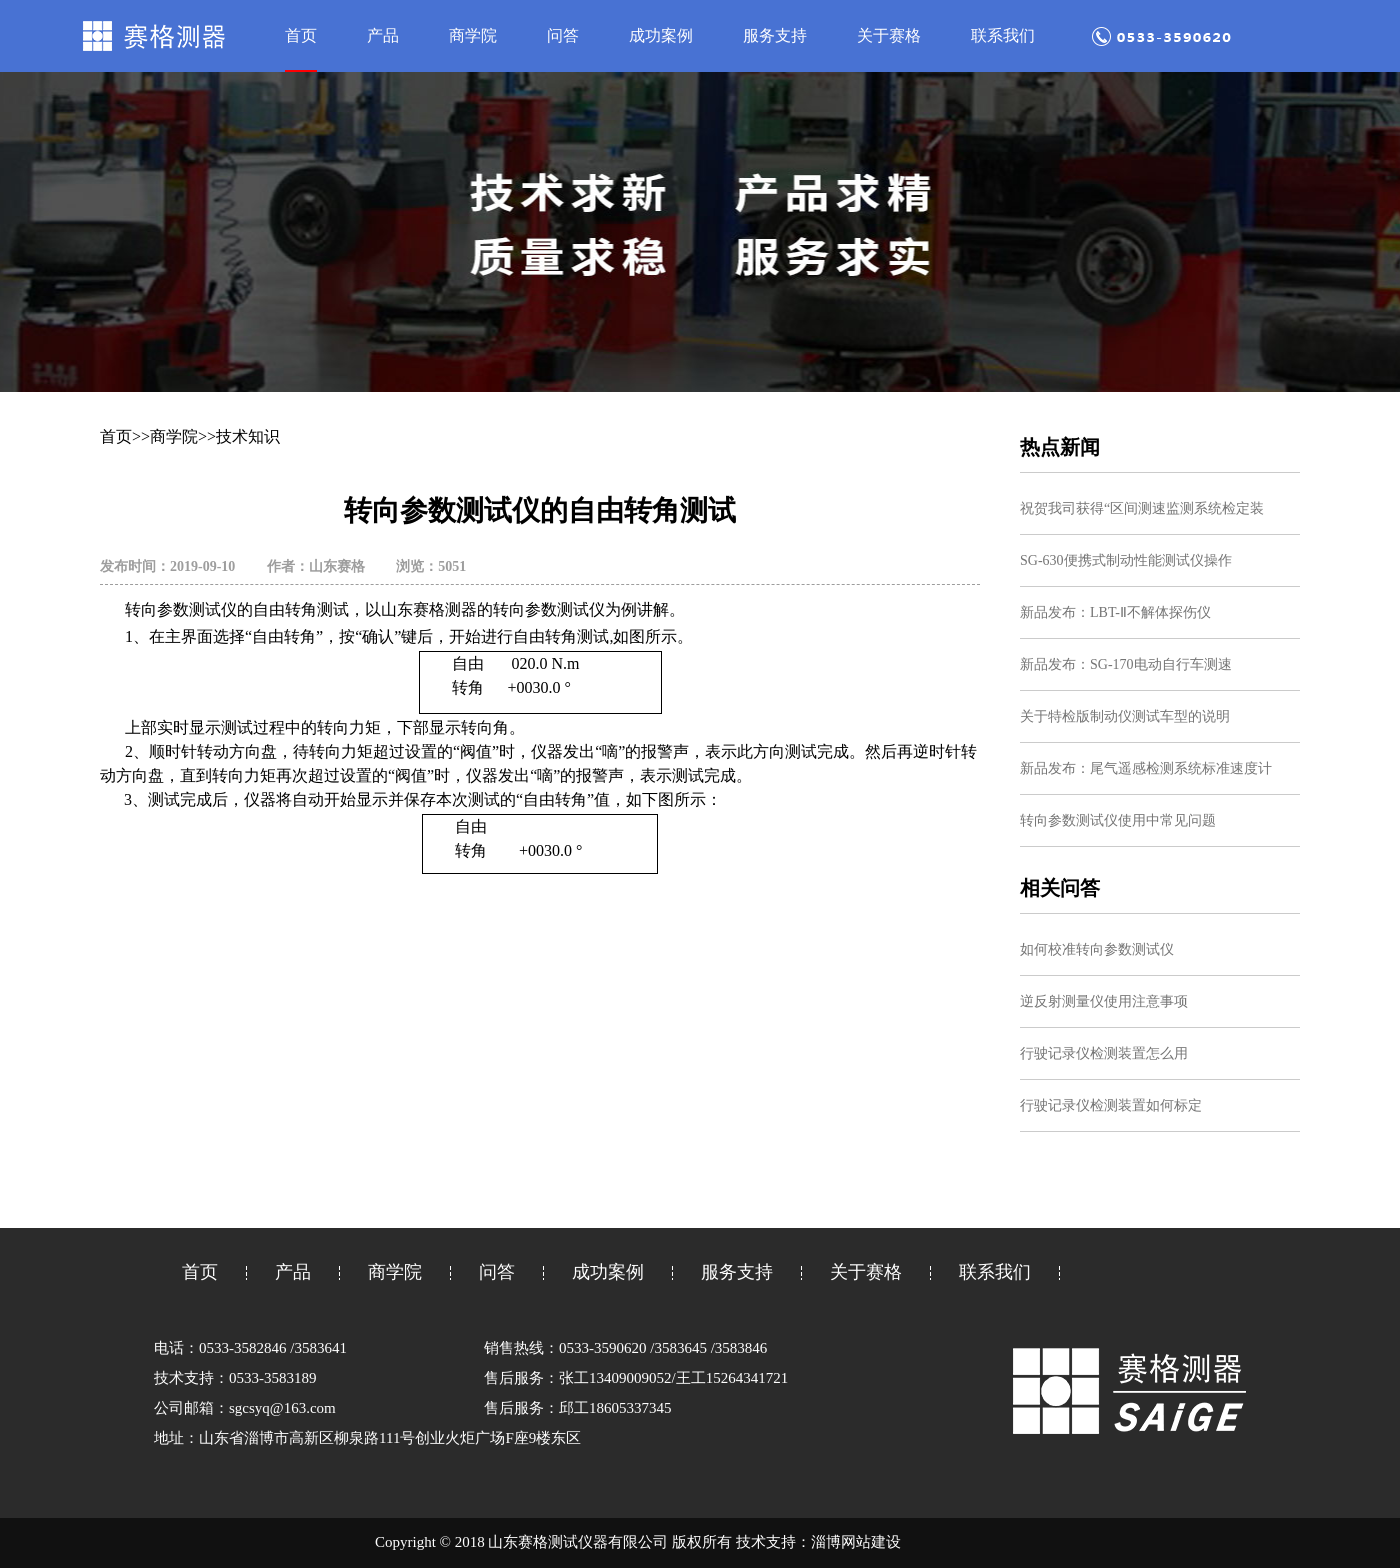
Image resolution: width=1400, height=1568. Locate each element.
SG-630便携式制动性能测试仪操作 (1126, 560)
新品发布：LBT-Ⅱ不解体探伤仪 (1115, 612)
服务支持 (775, 35)
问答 (563, 35)
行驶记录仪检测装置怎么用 (1104, 1053)
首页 (301, 35)
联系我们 (1003, 35)
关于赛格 (889, 35)
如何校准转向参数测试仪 (1097, 949)
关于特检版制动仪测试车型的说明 (1125, 716)
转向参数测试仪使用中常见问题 (1118, 820)
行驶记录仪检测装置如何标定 (1111, 1105)
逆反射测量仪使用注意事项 (1104, 1001)
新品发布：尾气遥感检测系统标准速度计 (1146, 768)
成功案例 (661, 35)
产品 (383, 35)
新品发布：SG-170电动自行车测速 (1126, 664)
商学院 (473, 35)
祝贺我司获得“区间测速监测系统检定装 (1142, 508)
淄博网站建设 (856, 1542)
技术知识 (248, 436)
